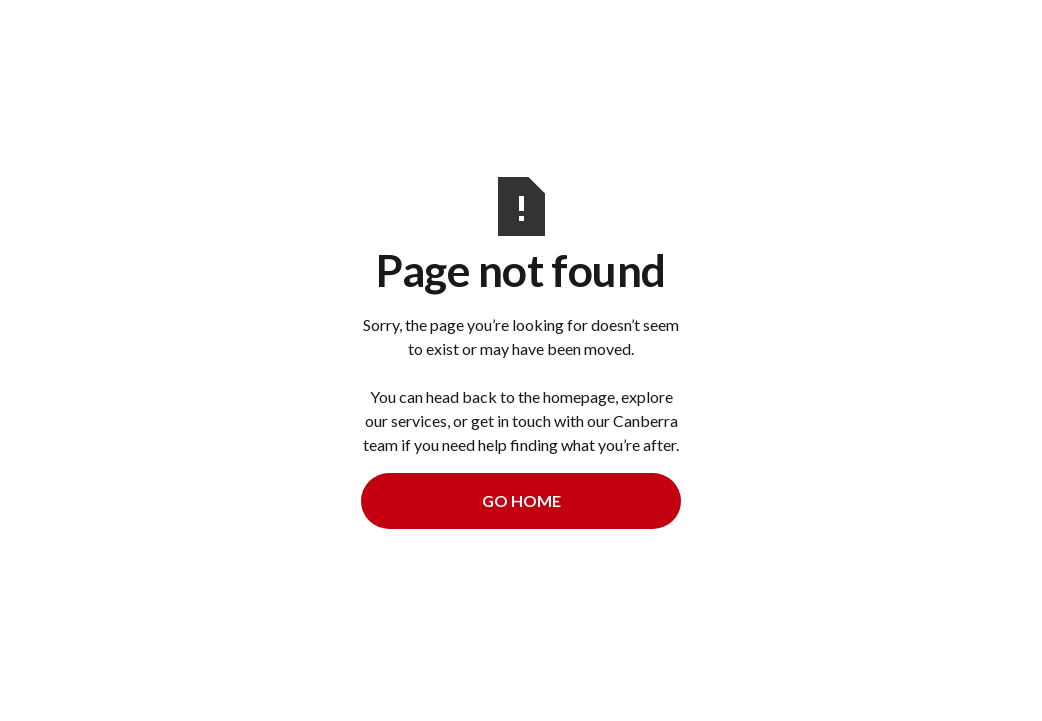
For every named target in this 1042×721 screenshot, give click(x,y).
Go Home (521, 500)
